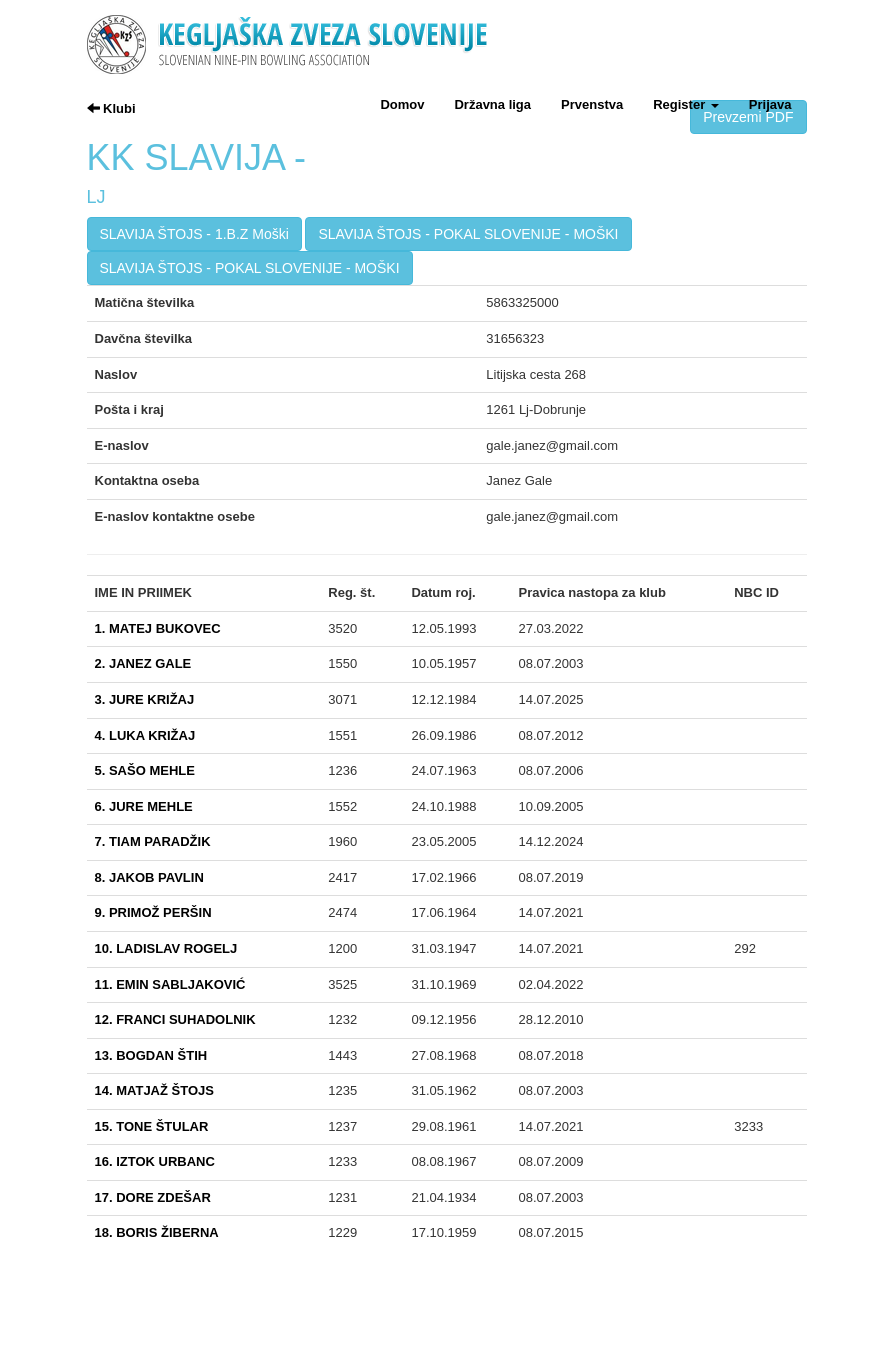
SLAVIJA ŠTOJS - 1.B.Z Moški (194, 234)
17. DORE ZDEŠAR (153, 1197)
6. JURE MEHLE (144, 806)
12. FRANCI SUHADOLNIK (175, 1019)
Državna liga (492, 104)
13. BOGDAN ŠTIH (151, 1055)
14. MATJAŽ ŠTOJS (154, 1090)
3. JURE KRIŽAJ (145, 699)
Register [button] (686, 104)
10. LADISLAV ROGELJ (166, 948)
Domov (402, 104)
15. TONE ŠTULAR (152, 1126)
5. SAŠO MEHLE (145, 770)
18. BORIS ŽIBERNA (157, 1232)
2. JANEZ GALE (143, 663)
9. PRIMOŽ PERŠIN (153, 912)
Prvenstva (592, 104)
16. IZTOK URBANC (155, 1161)
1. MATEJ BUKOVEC (158, 628)
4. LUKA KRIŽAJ (145, 735)
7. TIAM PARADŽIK (153, 841)
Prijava (770, 104)
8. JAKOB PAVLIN (149, 877)
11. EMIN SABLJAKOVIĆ (170, 984)
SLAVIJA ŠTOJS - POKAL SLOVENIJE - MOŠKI (468, 234)
